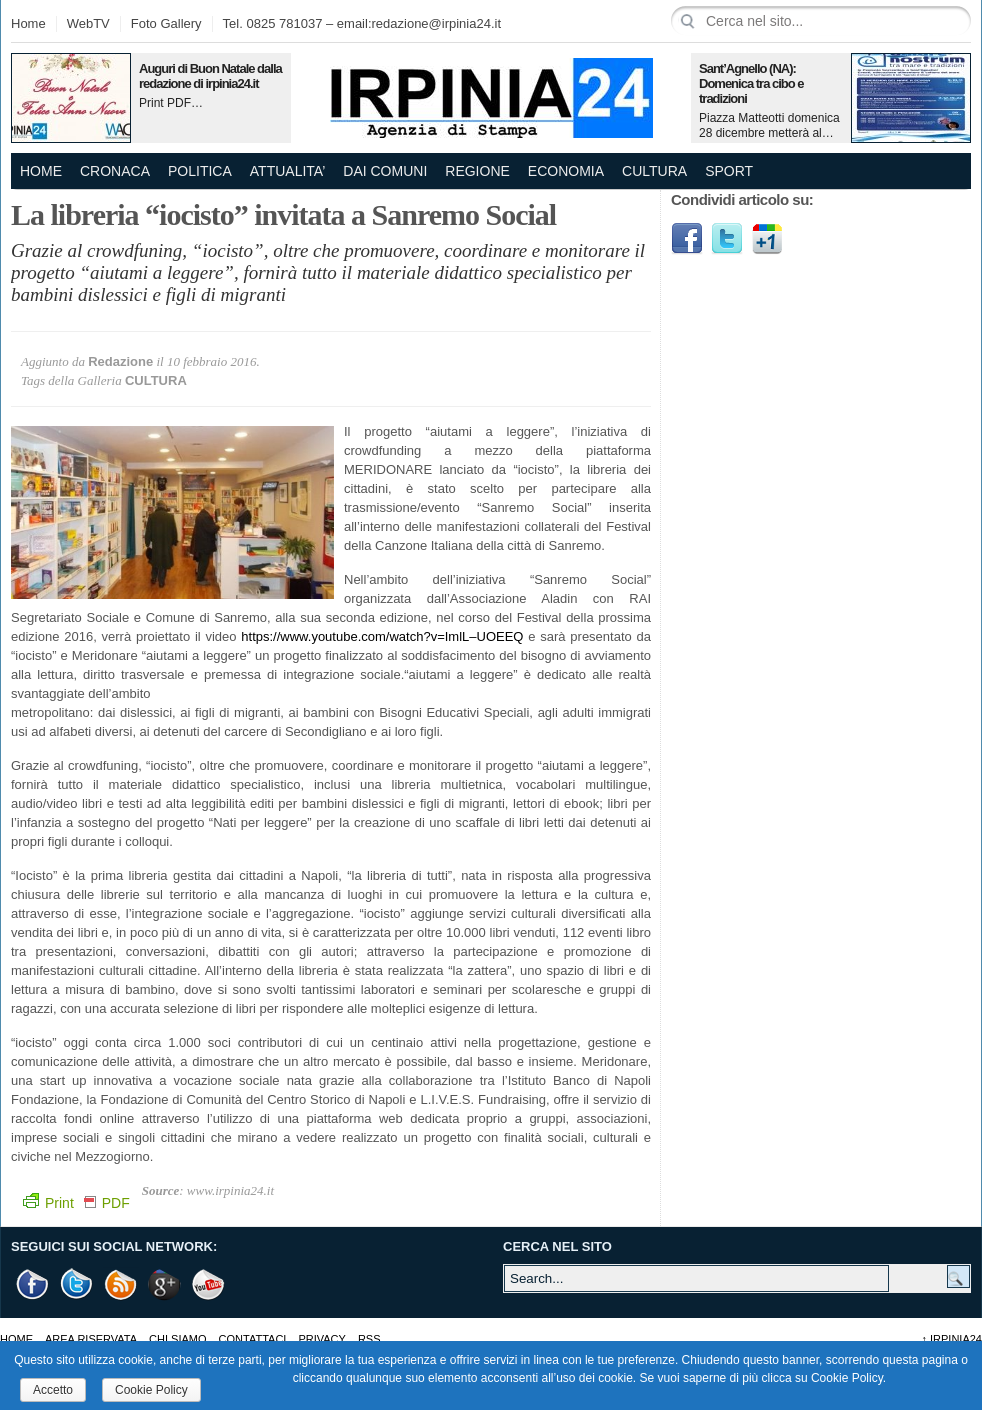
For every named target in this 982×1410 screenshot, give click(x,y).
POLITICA (200, 171)
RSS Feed (121, 1284)
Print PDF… (171, 103)
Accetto (53, 1390)
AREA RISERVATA (91, 1339)
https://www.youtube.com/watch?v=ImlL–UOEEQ (382, 636)
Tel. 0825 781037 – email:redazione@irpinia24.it (362, 23)
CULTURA (654, 171)
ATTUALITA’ (287, 171)
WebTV (88, 23)
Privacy (321, 1339)
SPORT (729, 171)
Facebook (687, 239)
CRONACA (115, 171)
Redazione (120, 361)
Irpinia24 (951, 1339)
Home (28, 23)
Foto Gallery (166, 23)
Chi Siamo (177, 1339)
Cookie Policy (151, 1390)
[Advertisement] (749, 580)
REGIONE (477, 171)
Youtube (209, 1284)
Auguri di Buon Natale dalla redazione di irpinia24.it (210, 76)
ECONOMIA (566, 171)
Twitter (727, 239)
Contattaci (253, 1339)
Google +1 (165, 1284)
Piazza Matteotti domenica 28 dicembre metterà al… (769, 125)
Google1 (767, 239)
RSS (369, 1339)
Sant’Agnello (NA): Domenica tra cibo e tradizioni (751, 83)
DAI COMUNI (385, 171)
